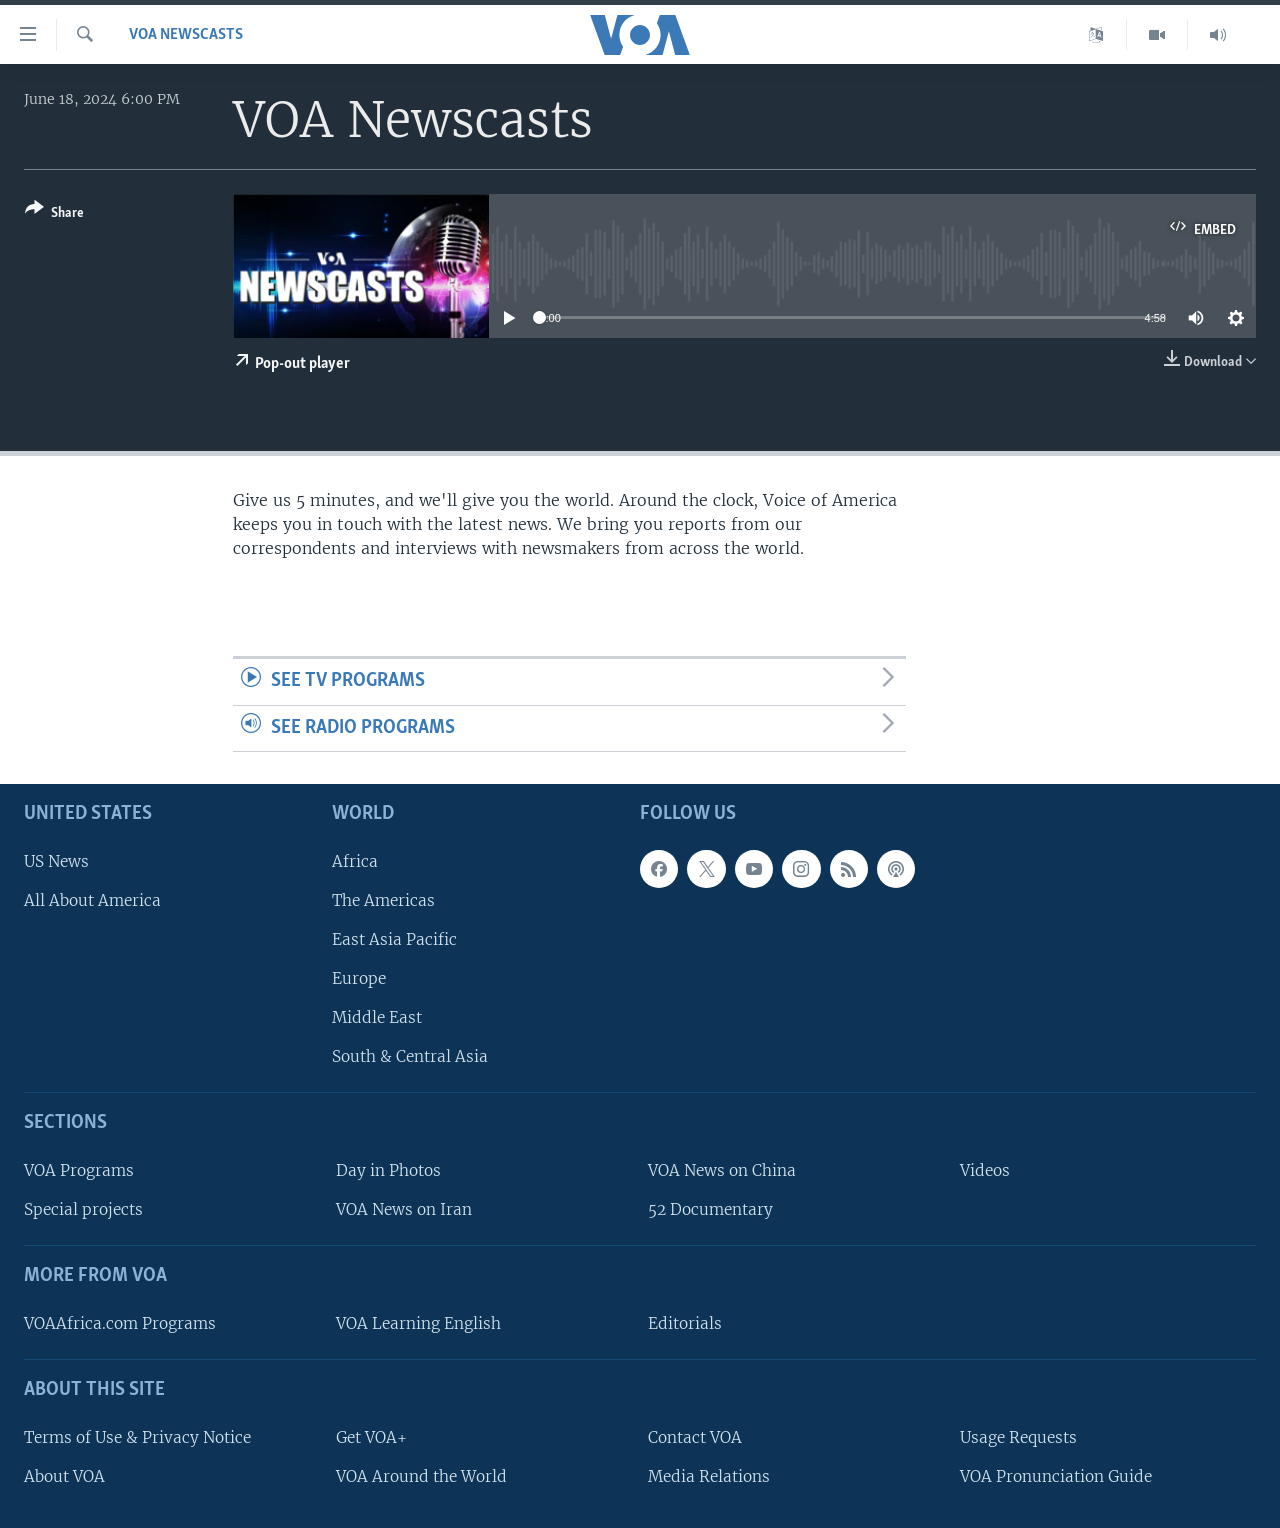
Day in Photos (388, 1171)
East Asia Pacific (394, 939)
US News (56, 861)
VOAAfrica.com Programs (120, 1323)
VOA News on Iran (404, 1210)
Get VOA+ (371, 1437)
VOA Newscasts (186, 35)
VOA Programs (79, 1171)
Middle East (377, 1018)
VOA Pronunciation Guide (1056, 1476)
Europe (359, 979)
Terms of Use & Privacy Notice (137, 1437)
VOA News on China (722, 1171)
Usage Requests (1018, 1437)
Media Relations (709, 1476)
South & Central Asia (410, 1057)
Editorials (685, 1323)
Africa (355, 861)
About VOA (64, 1476)
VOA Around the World (421, 1476)
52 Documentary (710, 1210)
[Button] (54, 214)
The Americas (383, 900)
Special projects (83, 1210)
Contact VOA (695, 1437)
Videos (985, 1171)
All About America (92, 900)
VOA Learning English (418, 1323)
